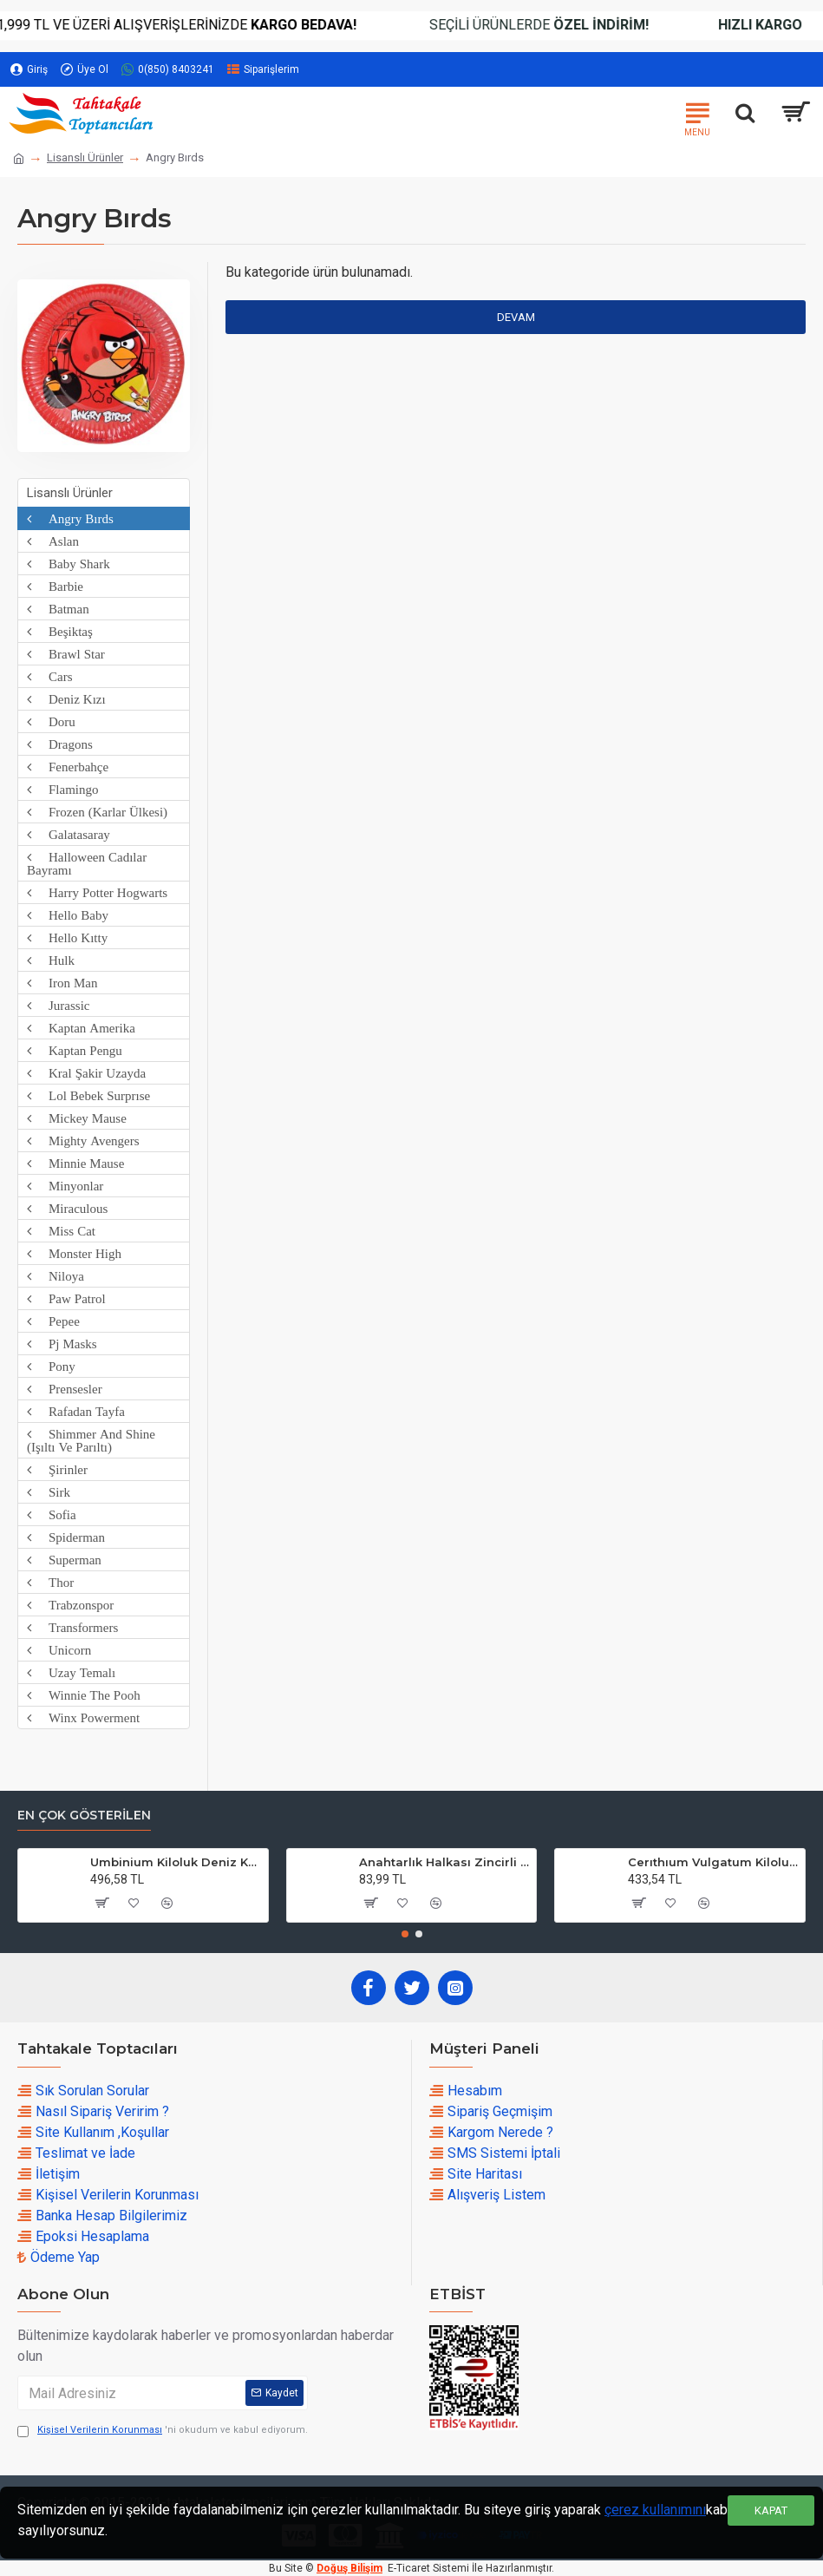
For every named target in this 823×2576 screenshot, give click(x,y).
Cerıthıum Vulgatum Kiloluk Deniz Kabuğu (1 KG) (713, 1862)
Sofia (53, 1514)
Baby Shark (70, 563)
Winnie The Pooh (85, 1694)
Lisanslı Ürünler (85, 157)
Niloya (57, 1275)
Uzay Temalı (73, 1672)
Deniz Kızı (68, 698)
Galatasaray (70, 834)
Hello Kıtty (69, 937)
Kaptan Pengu (76, 1050)
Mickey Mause (79, 1117)
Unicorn (61, 1649)
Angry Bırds (72, 518)
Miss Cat (63, 1230)
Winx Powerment (85, 1717)
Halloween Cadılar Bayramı (87, 863)
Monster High (76, 1253)
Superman (66, 1559)
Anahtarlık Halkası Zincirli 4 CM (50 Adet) (444, 1862)
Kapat (770, 2510)
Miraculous (69, 1208)
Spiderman (68, 1537)
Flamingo (65, 789)
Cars (52, 676)
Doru (53, 721)
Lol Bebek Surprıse (90, 1095)
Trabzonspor (72, 1604)
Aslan (55, 540)
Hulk (53, 960)
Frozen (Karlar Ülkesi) (99, 811)
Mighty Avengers (85, 1140)
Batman (60, 608)
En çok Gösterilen (84, 1815)
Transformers (74, 1627)
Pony (53, 1366)
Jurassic (60, 1005)
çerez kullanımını (655, 2509)
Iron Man (64, 982)
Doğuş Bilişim (349, 2568)
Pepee (55, 1320)
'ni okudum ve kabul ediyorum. (162, 2430)
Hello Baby (69, 914)
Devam (516, 317)
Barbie (57, 586)
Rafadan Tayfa (78, 1411)
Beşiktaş (62, 631)
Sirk (50, 1491)
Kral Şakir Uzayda (88, 1072)
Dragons (62, 744)
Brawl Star (68, 653)
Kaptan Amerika (83, 1027)
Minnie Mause (77, 1163)
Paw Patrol (68, 1298)
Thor (52, 1582)
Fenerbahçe (69, 766)
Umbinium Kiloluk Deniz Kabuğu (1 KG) (175, 1862)
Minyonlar (67, 1185)
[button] (405, 1933)
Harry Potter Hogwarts (99, 892)
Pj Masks (64, 1343)
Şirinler (59, 1469)
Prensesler (66, 1388)
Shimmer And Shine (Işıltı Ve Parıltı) (91, 1440)
